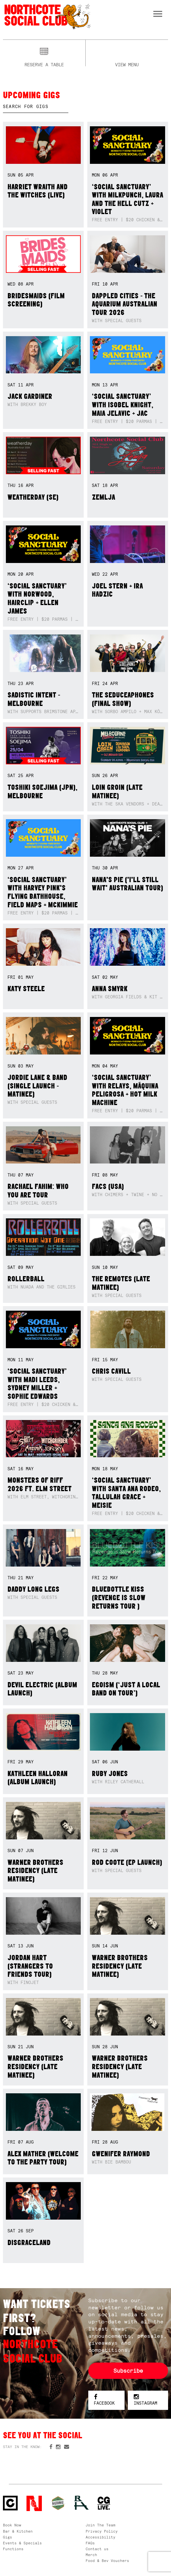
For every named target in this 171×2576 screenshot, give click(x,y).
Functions (13, 2549)
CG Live (103, 2503)
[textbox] (35, 107)
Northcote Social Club (47, 16)
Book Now (12, 2525)
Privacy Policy (102, 2531)
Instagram (145, 2400)
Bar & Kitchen (18, 2531)
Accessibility (100, 2537)
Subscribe (128, 2370)
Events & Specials (22, 2543)
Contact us (97, 2549)
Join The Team (100, 2525)
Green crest (58, 2503)
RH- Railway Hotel (81, 2503)
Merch (91, 2555)
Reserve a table (44, 64)
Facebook (104, 2400)
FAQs (90, 2543)
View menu (127, 64)
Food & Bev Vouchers (107, 2560)
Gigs (7, 2537)
